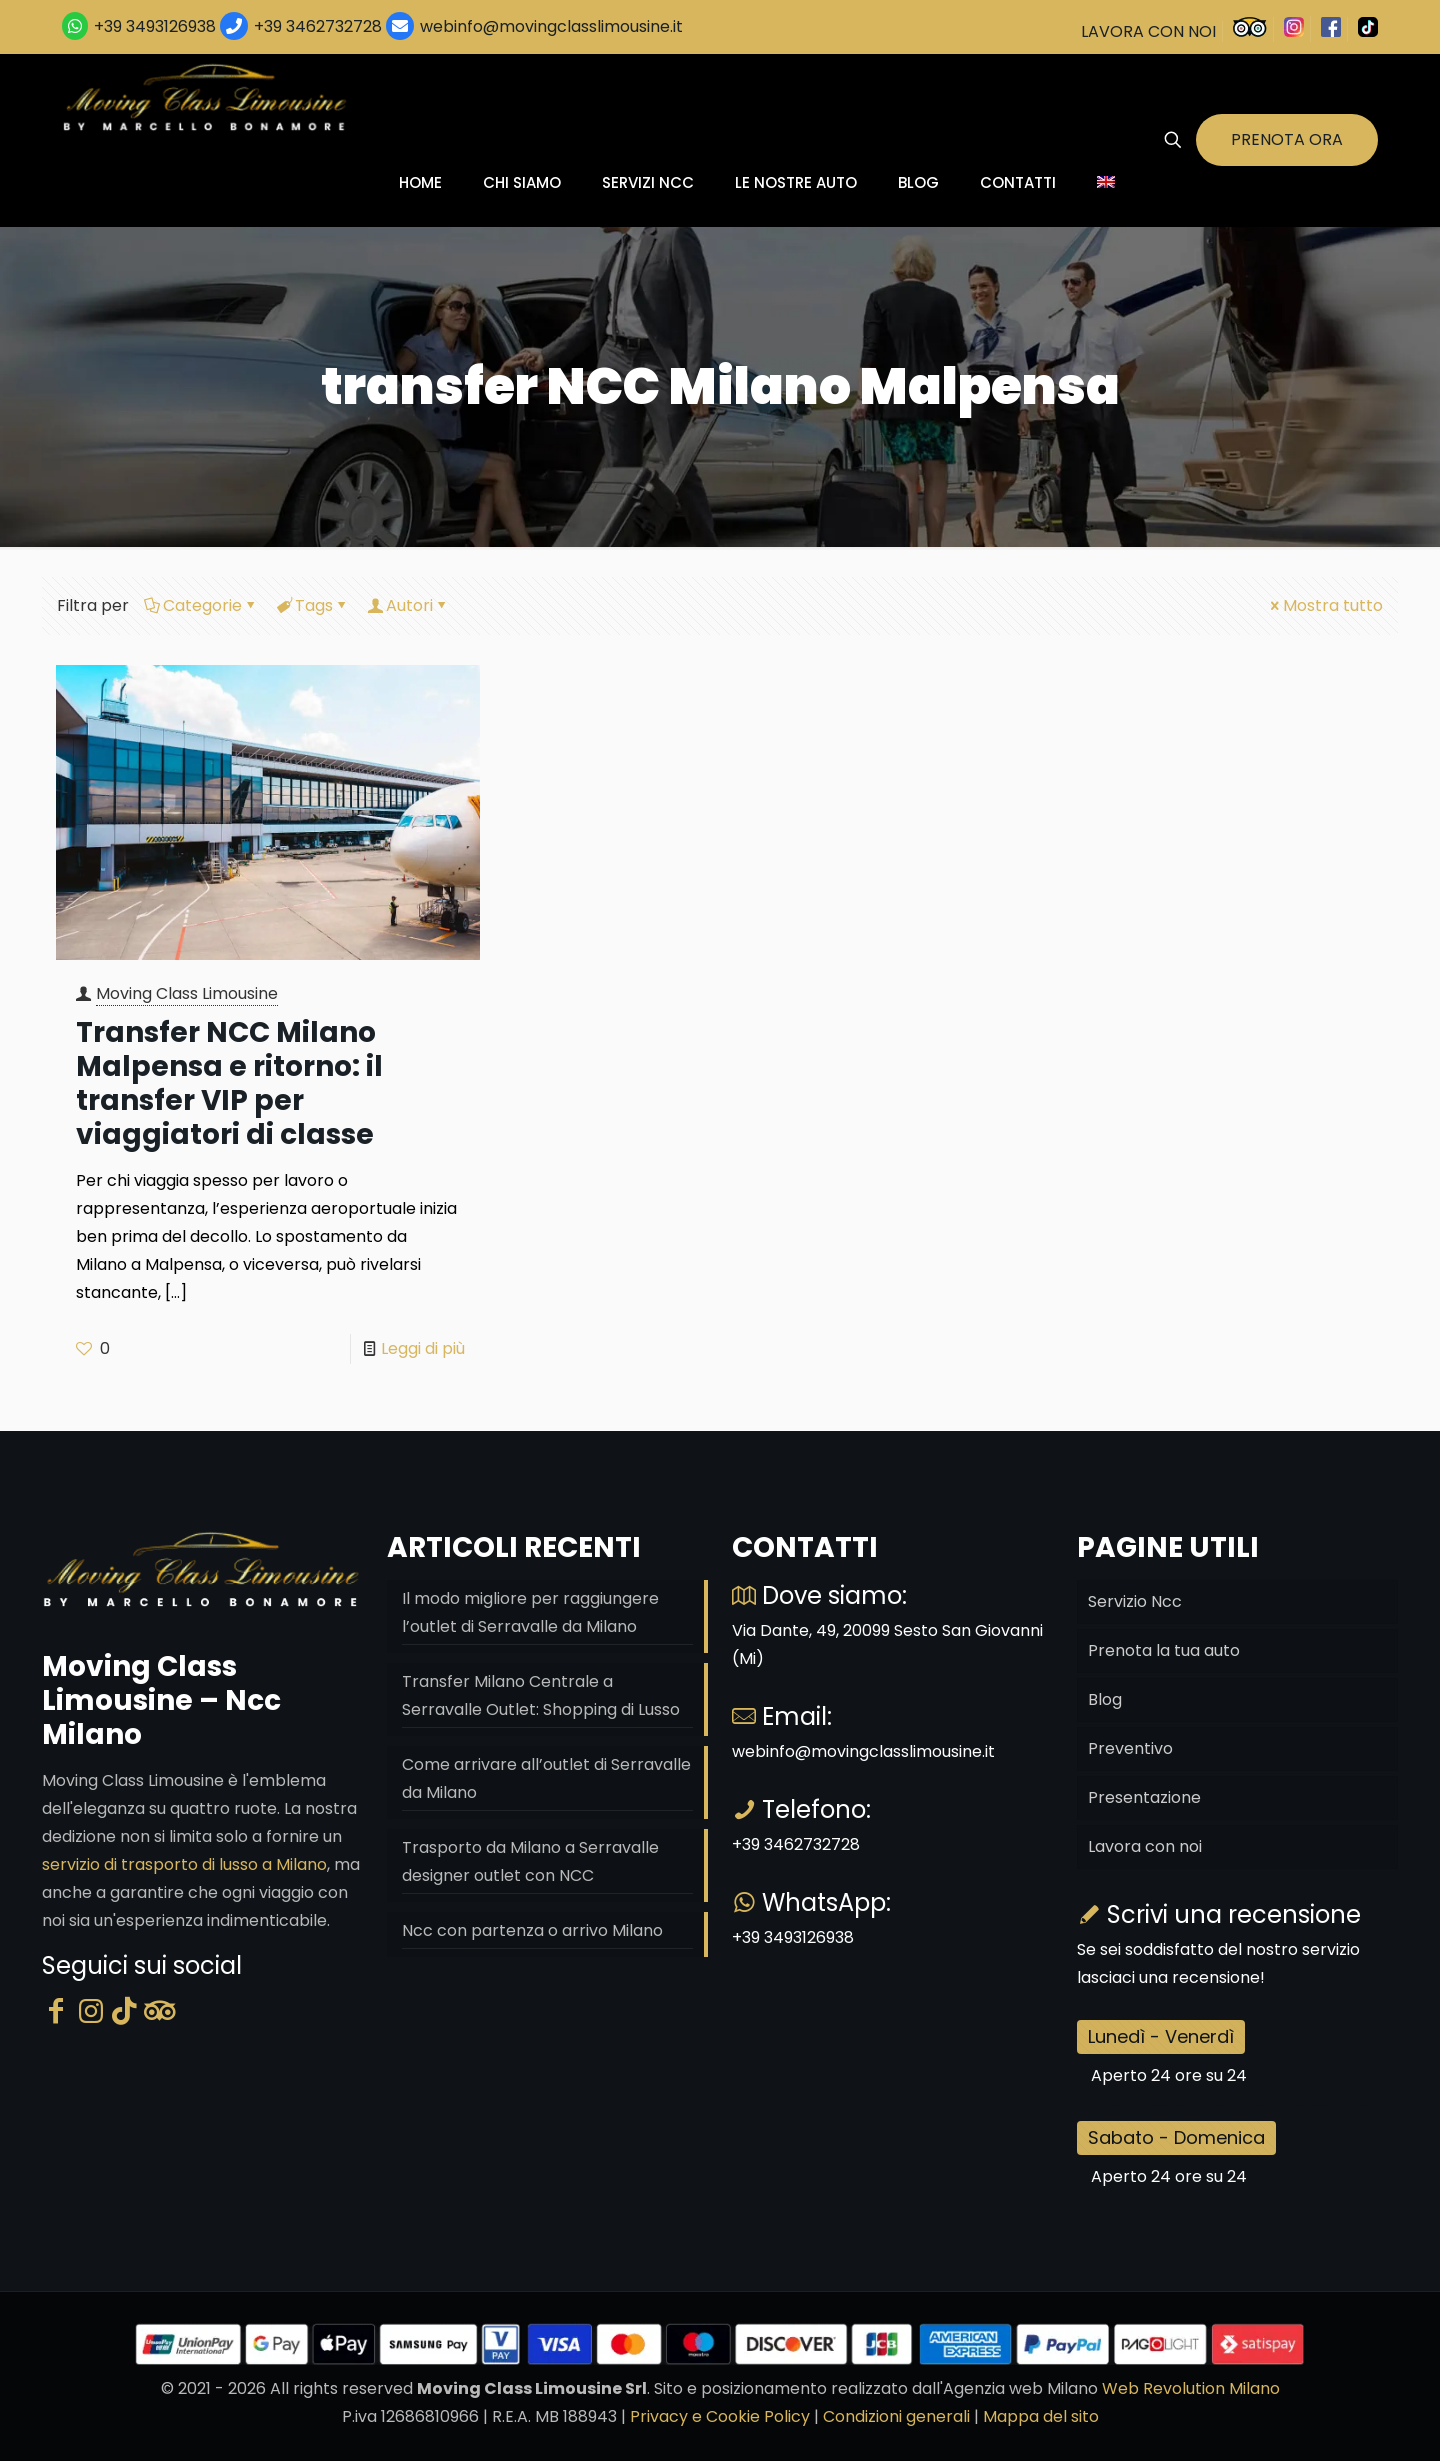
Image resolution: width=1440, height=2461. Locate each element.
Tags (312, 605)
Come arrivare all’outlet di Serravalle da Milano (546, 1778)
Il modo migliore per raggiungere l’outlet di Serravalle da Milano (530, 1612)
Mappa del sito (1041, 2416)
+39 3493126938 (155, 26)
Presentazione (1144, 1797)
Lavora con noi (1145, 1846)
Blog (1105, 1699)
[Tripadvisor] (160, 2011)
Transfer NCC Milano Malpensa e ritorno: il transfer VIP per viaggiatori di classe (229, 1083)
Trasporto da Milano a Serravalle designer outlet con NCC (530, 1861)
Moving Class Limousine (187, 993)
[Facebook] (56, 2011)
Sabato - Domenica (1176, 2137)
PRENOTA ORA (1287, 139)
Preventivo (1130, 1748)
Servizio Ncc (1135, 1601)
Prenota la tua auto (1164, 1650)
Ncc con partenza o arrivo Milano (532, 1930)
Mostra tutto (1325, 605)
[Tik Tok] (124, 2011)
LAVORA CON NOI (1148, 31)
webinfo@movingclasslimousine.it (549, 26)
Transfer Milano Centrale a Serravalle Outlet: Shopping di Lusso (541, 1695)
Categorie (201, 605)
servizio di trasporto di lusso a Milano (184, 1864)
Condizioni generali (896, 2416)
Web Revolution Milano (1191, 2388)
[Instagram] (91, 2011)
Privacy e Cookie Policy (720, 2416)
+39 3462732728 (318, 26)
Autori (408, 605)
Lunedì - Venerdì (1161, 2036)
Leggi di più (423, 1348)
